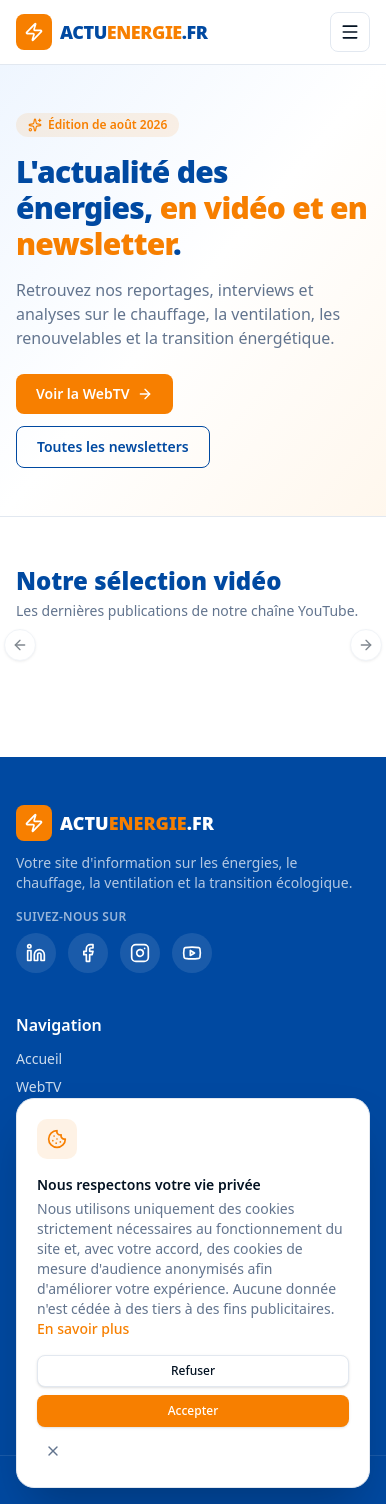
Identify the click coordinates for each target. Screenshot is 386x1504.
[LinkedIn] (36, 953)
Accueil (39, 1058)
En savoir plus (83, 1328)
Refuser (193, 1370)
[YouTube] (192, 953)
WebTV (38, 1086)
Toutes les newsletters (113, 446)
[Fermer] (53, 1451)
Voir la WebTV (94, 393)
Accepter (193, 1410)
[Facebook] (88, 953)
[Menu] (350, 32)
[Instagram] (140, 953)
